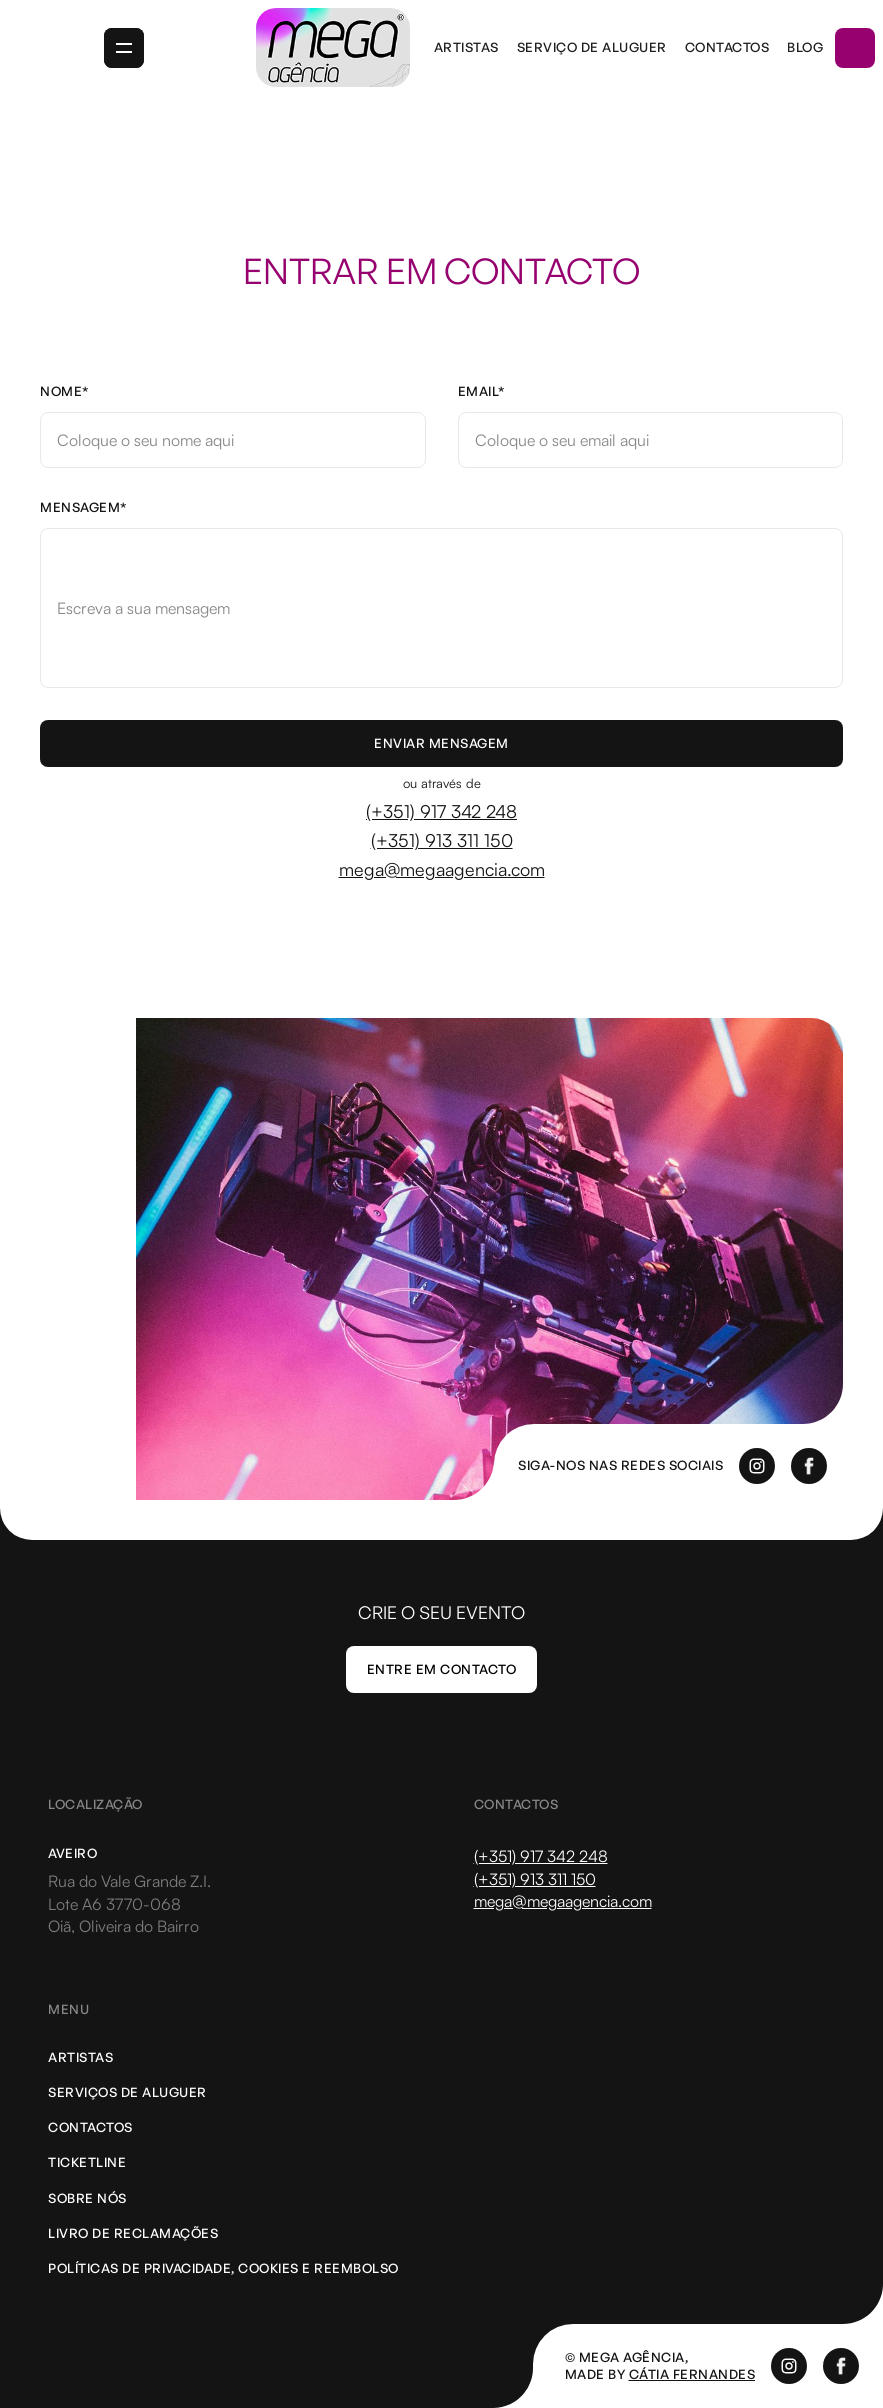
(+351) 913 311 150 (442, 840)
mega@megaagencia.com (442, 869)
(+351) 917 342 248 (441, 811)
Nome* (65, 391)
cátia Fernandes (692, 2374)
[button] (124, 48)
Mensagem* (84, 507)
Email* (482, 391)
